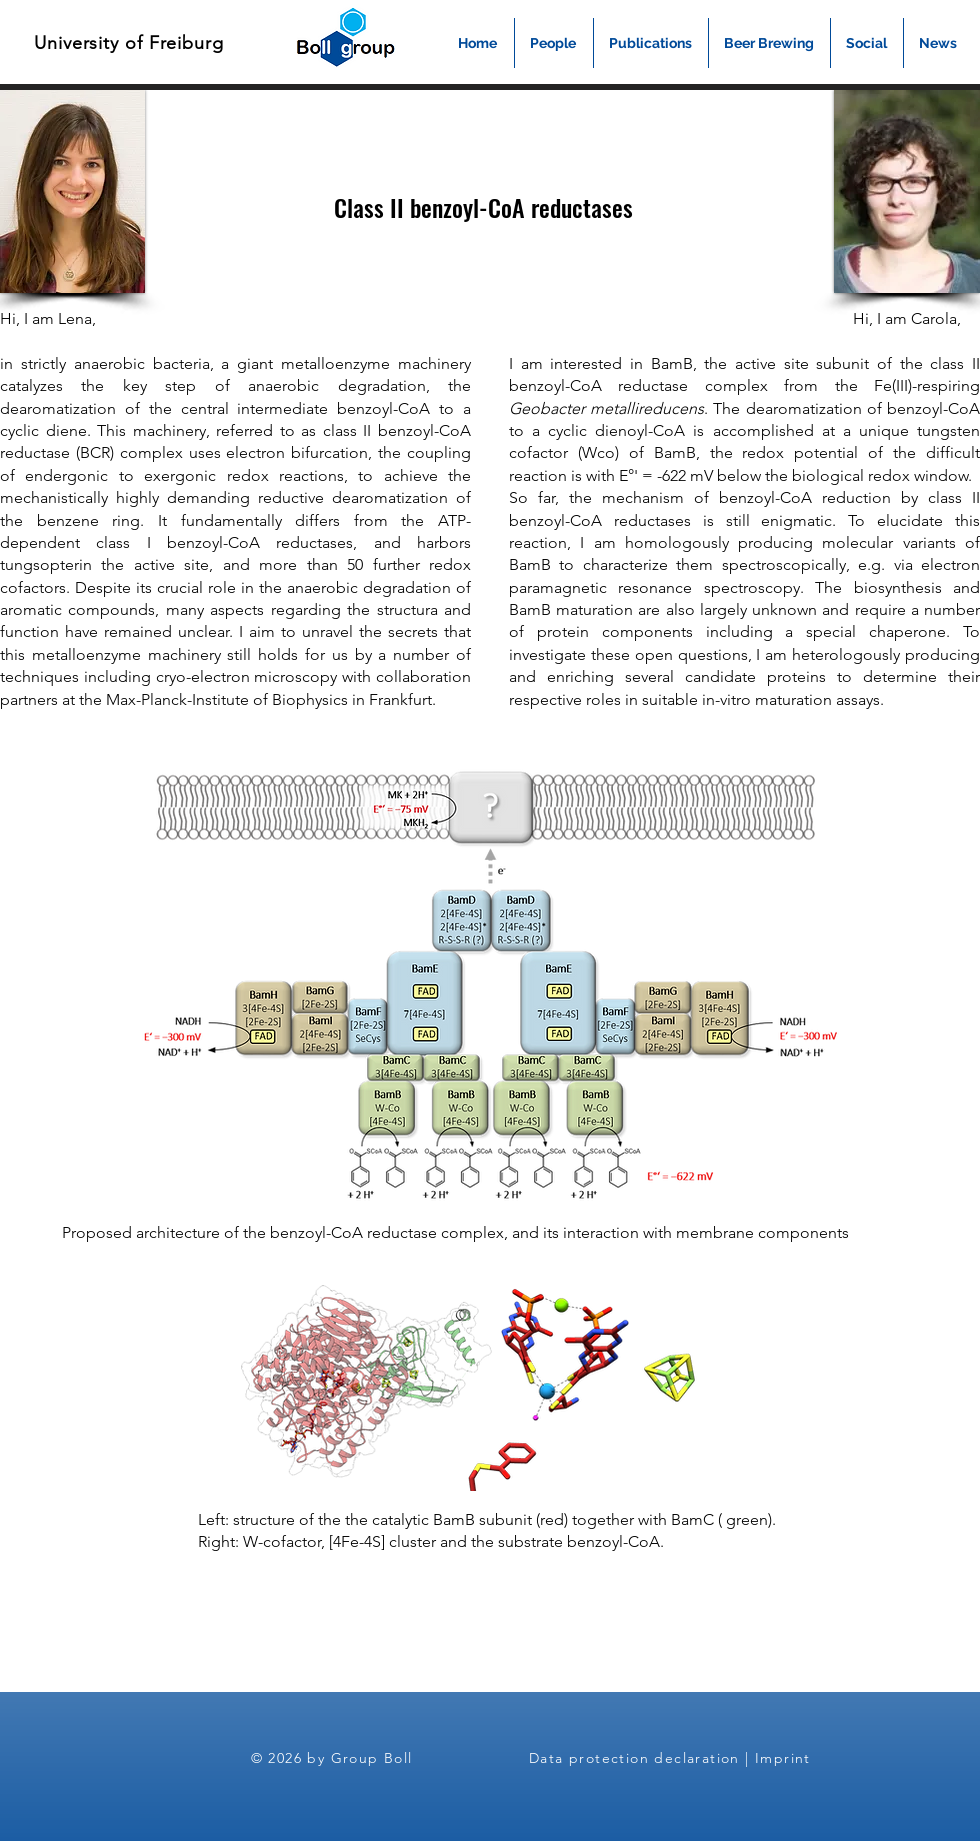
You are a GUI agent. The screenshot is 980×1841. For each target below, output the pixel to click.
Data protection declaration (634, 1758)
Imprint (783, 1758)
